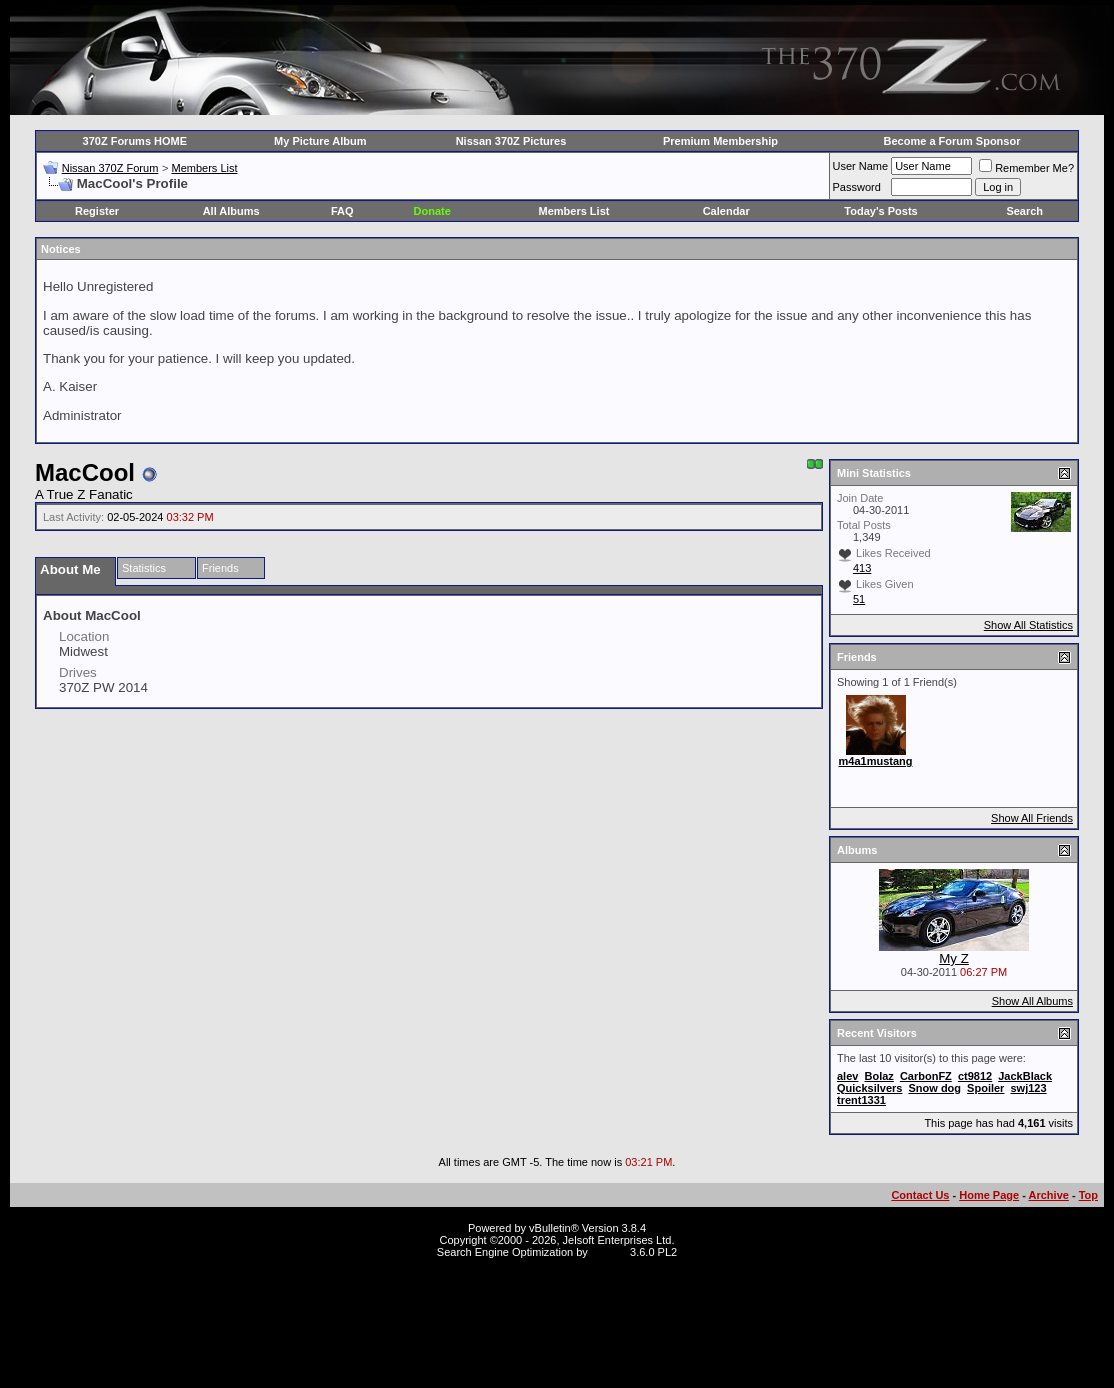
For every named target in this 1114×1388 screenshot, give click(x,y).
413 (862, 568)
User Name (861, 166)
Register (97, 211)
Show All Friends (1032, 818)
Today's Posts (880, 211)
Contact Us (920, 1195)
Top (1088, 1195)
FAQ (342, 211)
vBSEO (609, 1252)
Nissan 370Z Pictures (511, 141)
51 (859, 599)
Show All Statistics (1028, 625)
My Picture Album (320, 141)
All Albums (231, 211)
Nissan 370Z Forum (110, 168)
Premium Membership (720, 141)
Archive (1049, 1195)
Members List (204, 168)
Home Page (989, 1195)
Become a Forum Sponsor (952, 141)
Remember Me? (1026, 168)
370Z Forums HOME (135, 141)
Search (1024, 211)
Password (857, 187)
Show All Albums (1032, 1001)
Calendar (726, 211)
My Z (954, 958)
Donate (432, 211)
